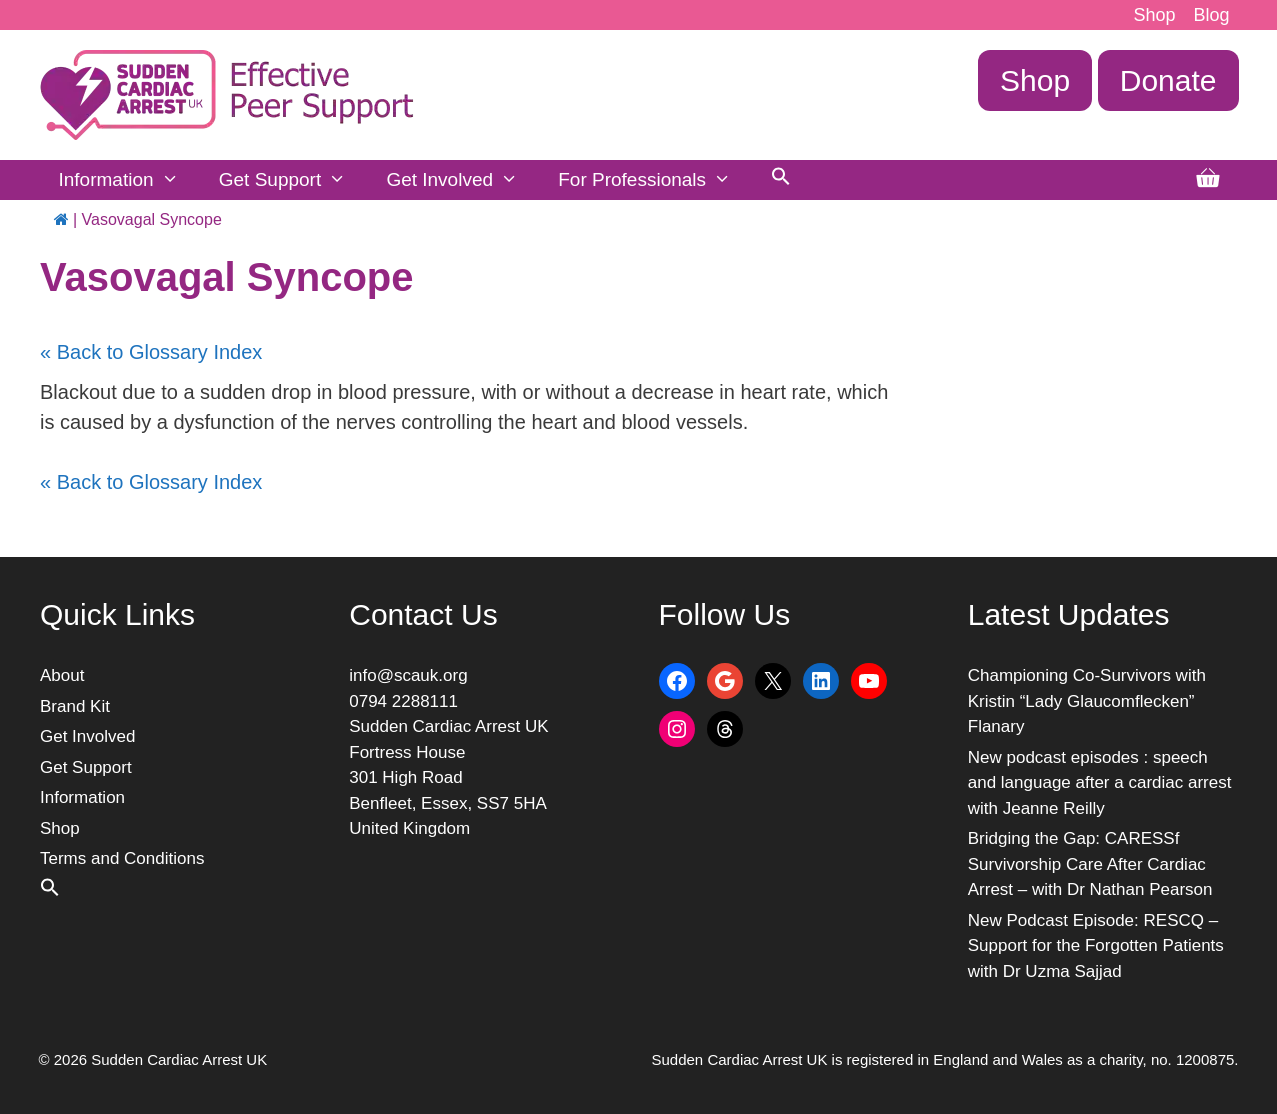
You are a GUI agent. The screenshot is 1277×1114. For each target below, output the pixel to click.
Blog (1211, 15)
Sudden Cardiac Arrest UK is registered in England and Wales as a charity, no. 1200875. (945, 1059)
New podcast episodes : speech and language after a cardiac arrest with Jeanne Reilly (1100, 783)
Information (129, 180)
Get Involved (462, 180)
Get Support (293, 180)
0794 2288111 (403, 701)
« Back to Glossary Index (151, 352)
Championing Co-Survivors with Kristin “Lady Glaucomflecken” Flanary (1087, 701)
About (62, 675)
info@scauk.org (408, 675)
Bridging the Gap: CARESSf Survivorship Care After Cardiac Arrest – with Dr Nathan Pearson (1090, 864)
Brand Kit (75, 706)
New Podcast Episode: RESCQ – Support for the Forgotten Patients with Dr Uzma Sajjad (1096, 946)
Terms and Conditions (122, 858)
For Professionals (654, 180)
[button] (781, 180)
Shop (1154, 15)
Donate (1168, 80)
